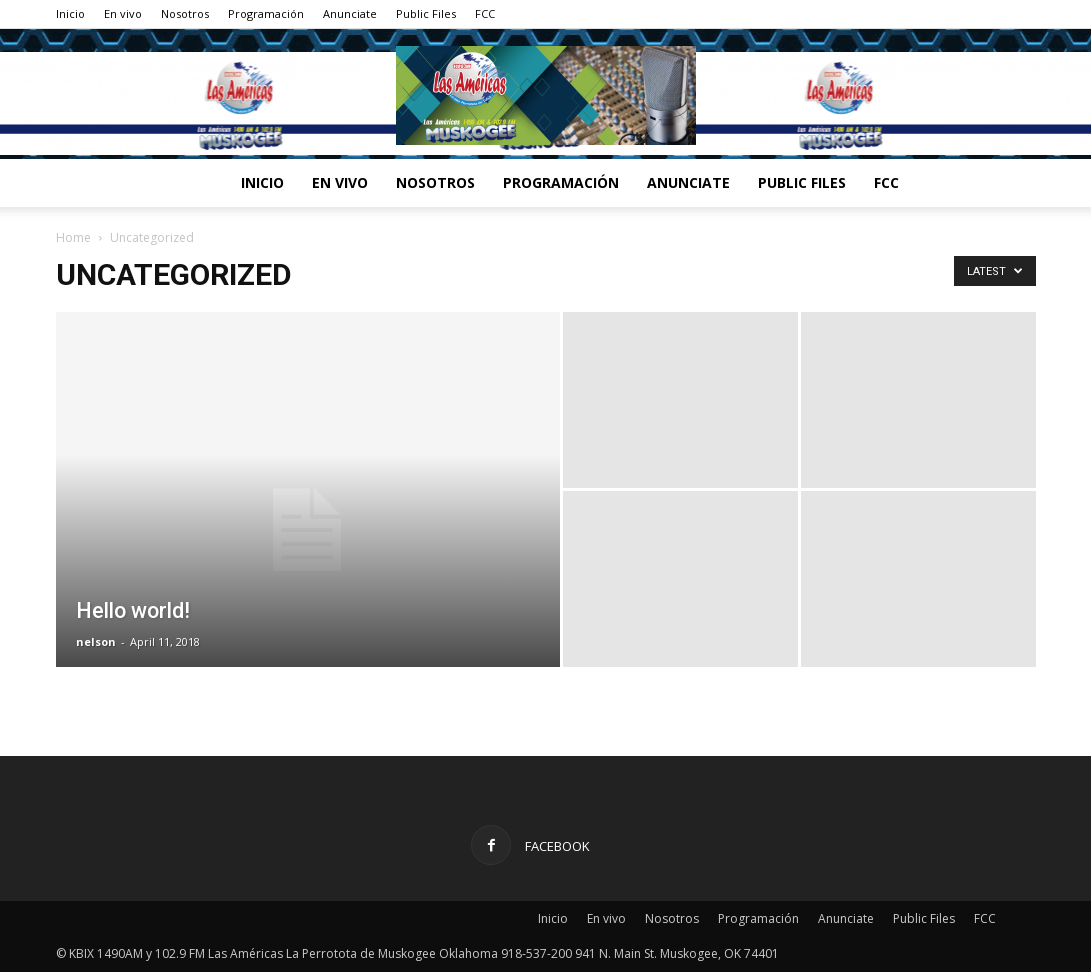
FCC (485, 13)
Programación (266, 13)
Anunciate (350, 13)
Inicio (70, 13)
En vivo (123, 13)
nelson (96, 641)
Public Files (426, 13)
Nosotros (185, 13)
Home (73, 237)
